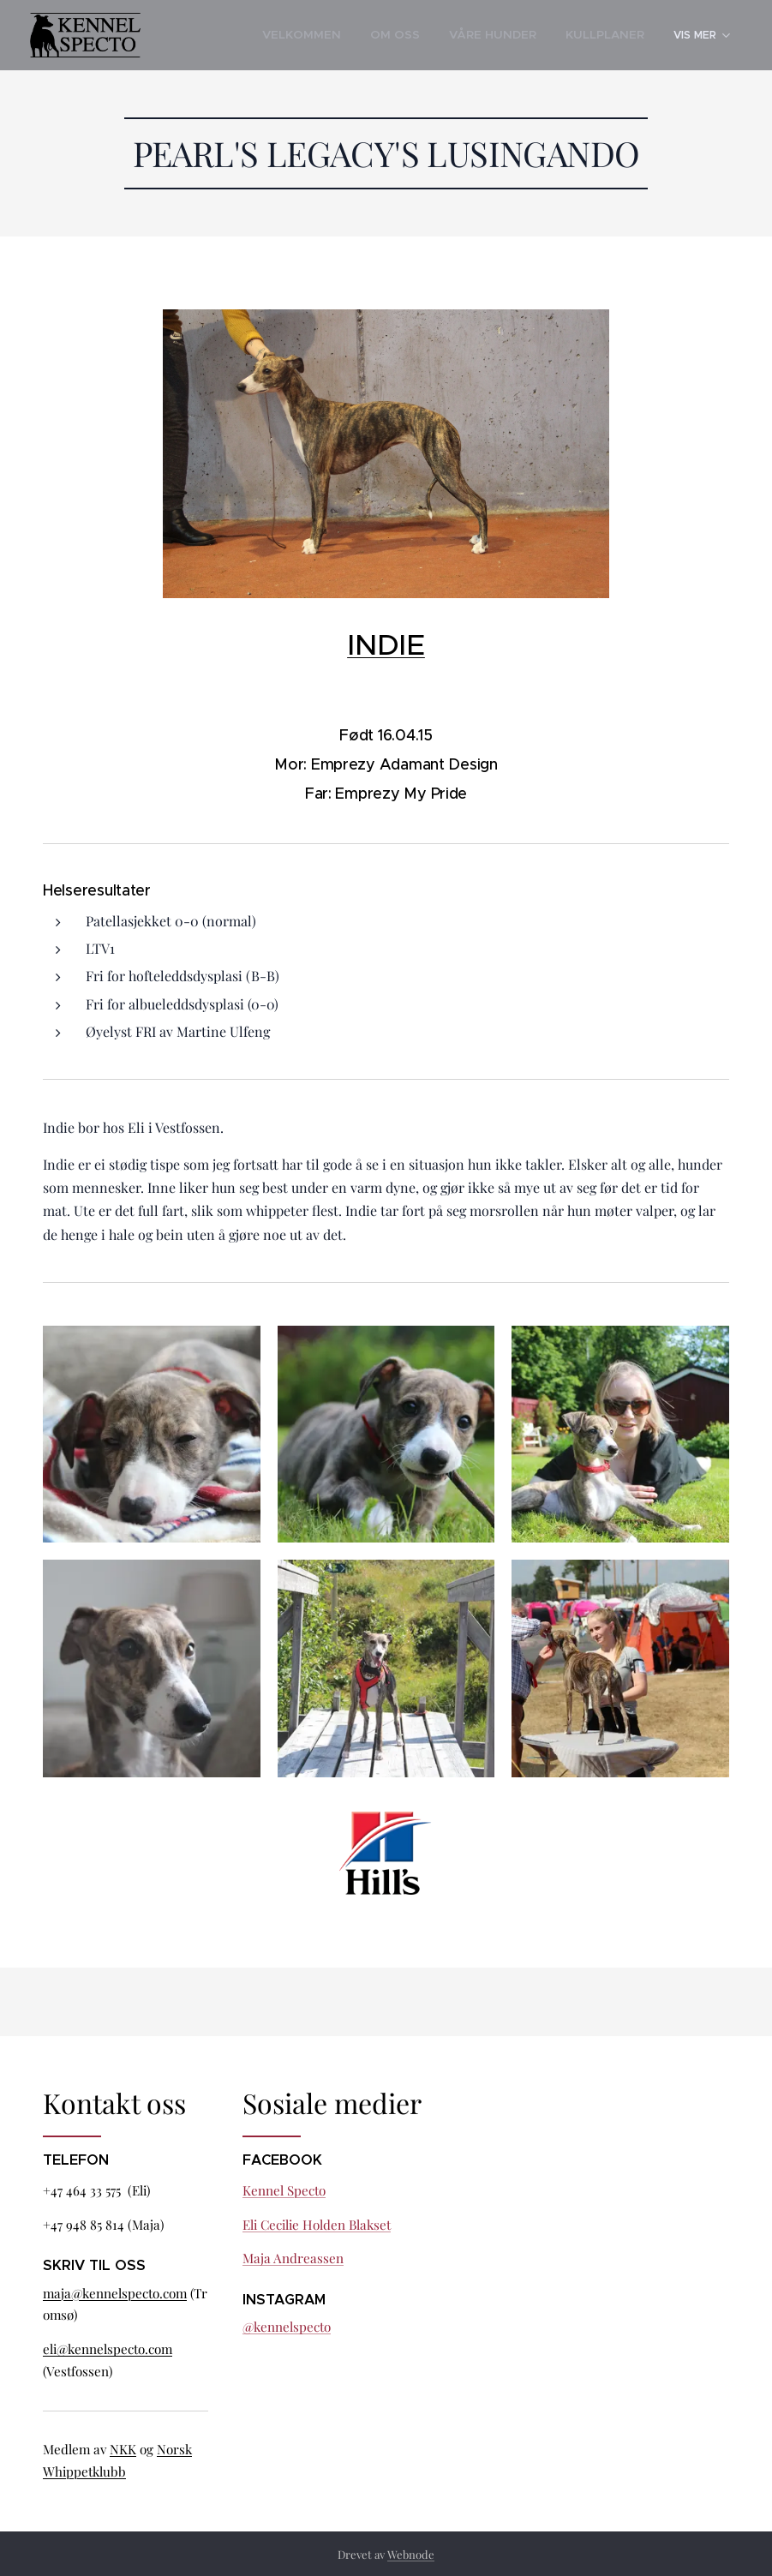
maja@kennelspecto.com (115, 2292)
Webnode (410, 2554)
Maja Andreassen (293, 2258)
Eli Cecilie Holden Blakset (316, 2223)
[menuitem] (267, 35)
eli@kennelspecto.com (107, 2348)
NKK (123, 2449)
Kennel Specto (284, 2190)
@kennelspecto (286, 2326)
